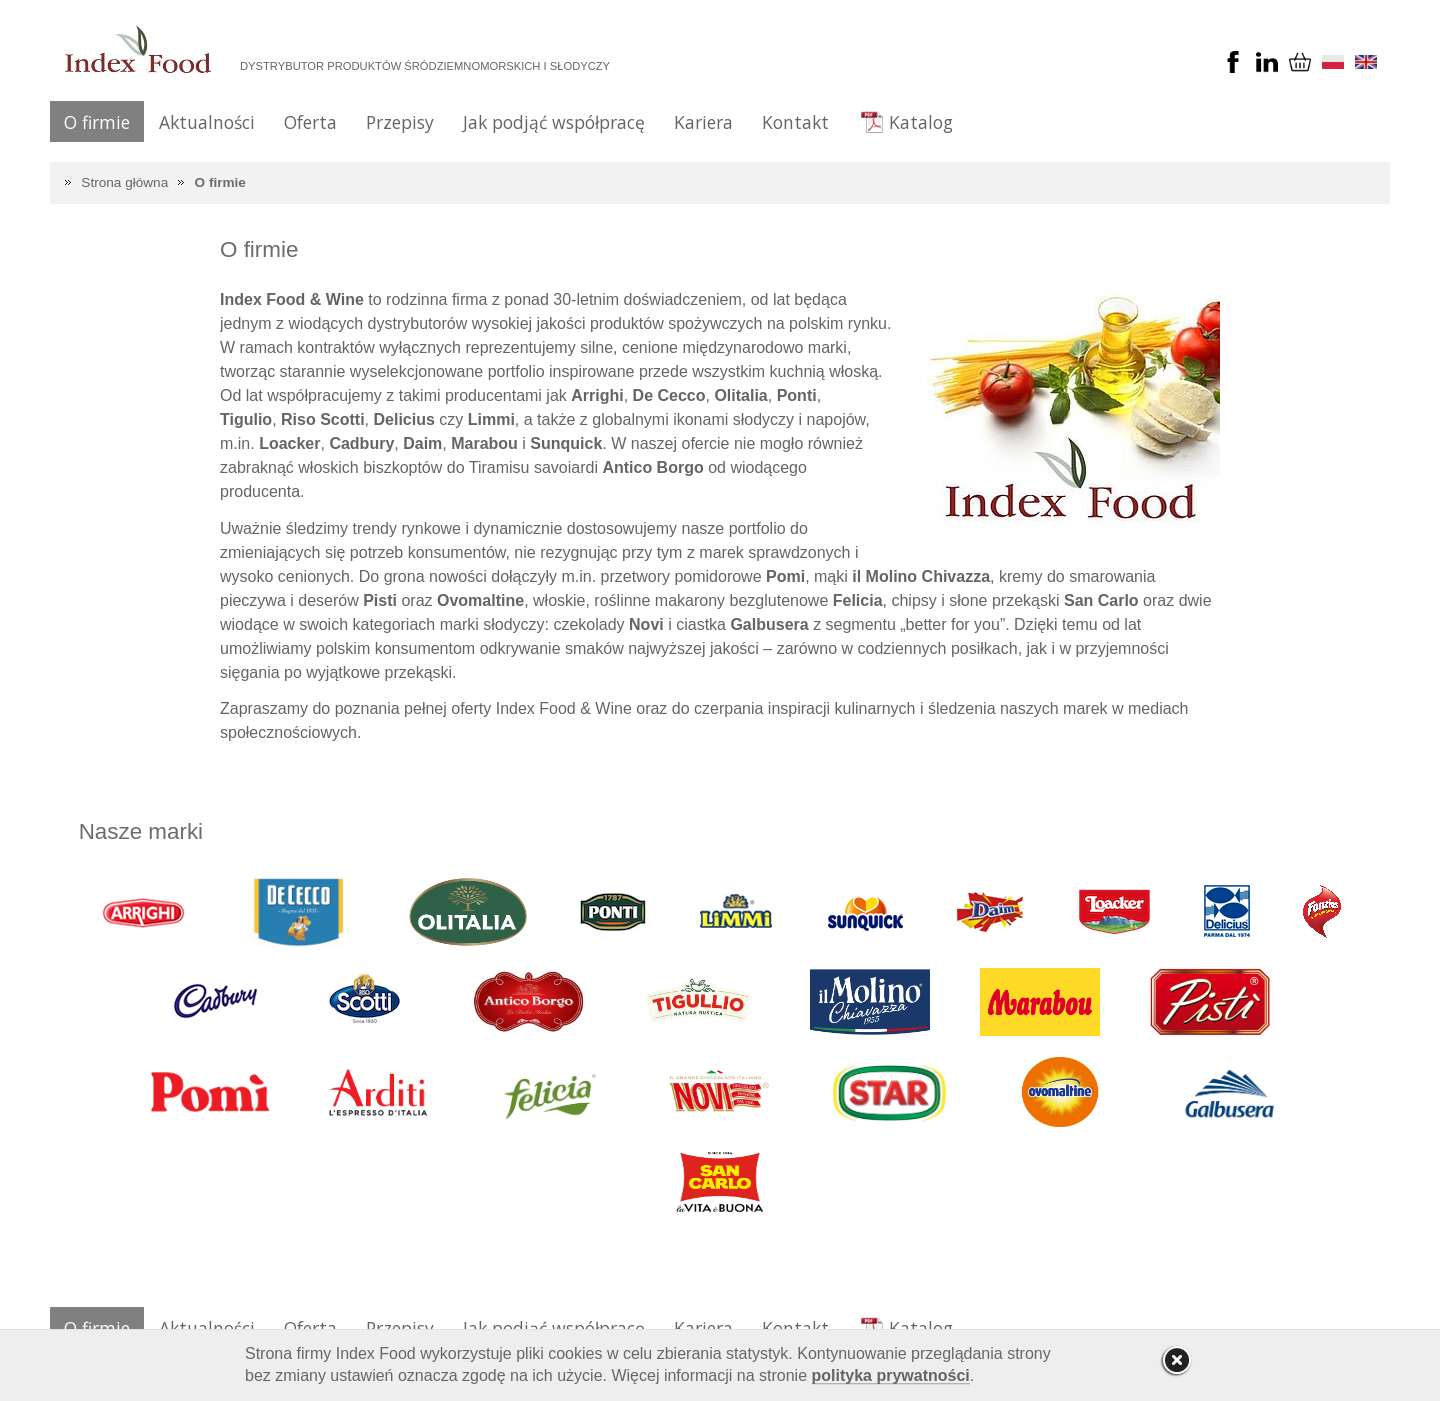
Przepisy (400, 122)
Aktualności (207, 122)
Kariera (703, 122)
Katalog (921, 122)
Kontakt (795, 122)
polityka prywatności (891, 1375)
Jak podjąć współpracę (554, 122)
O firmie (97, 122)
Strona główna (124, 182)
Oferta (310, 122)
